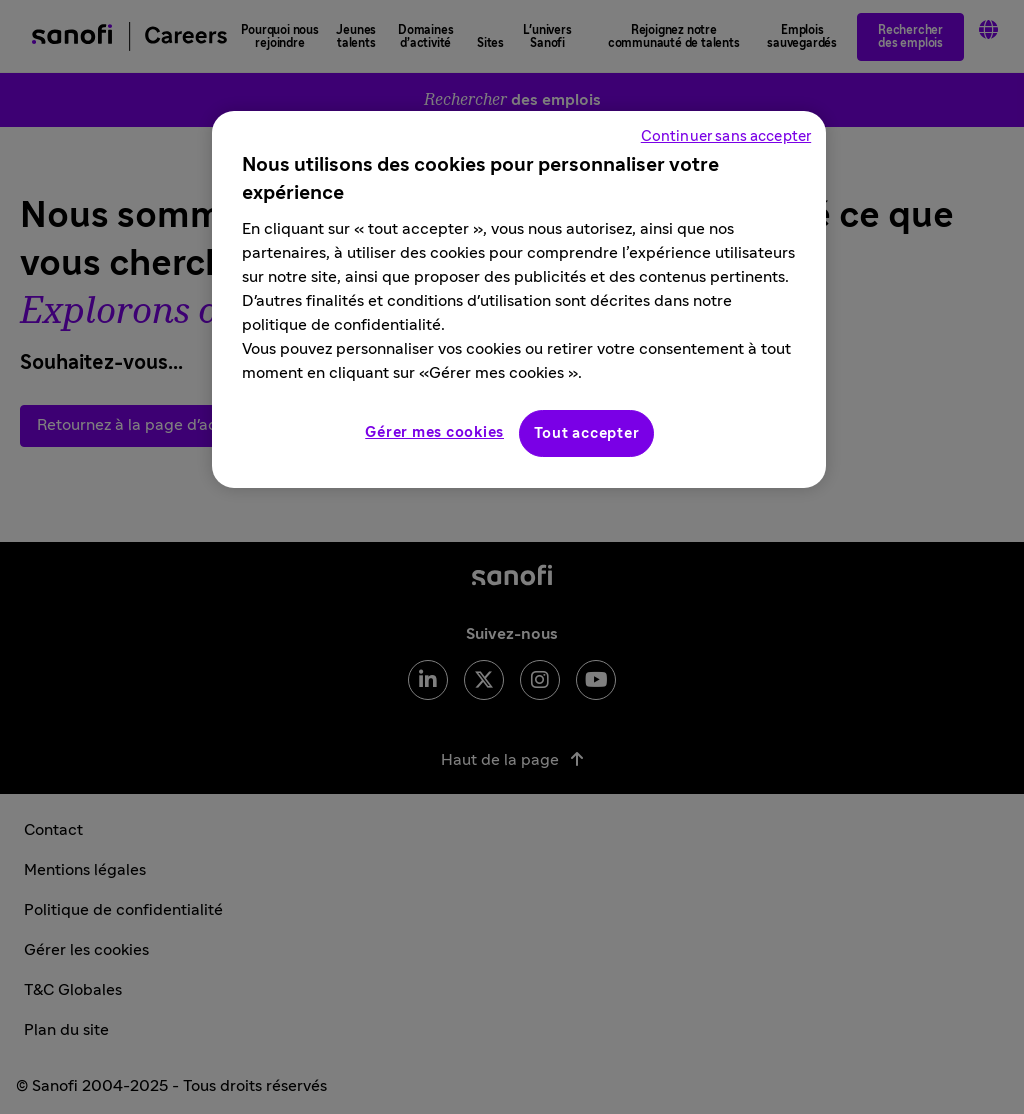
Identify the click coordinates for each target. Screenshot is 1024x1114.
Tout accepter (587, 433)
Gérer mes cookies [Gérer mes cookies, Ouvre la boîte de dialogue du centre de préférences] (434, 432)
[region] (519, 299)
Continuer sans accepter (726, 136)
